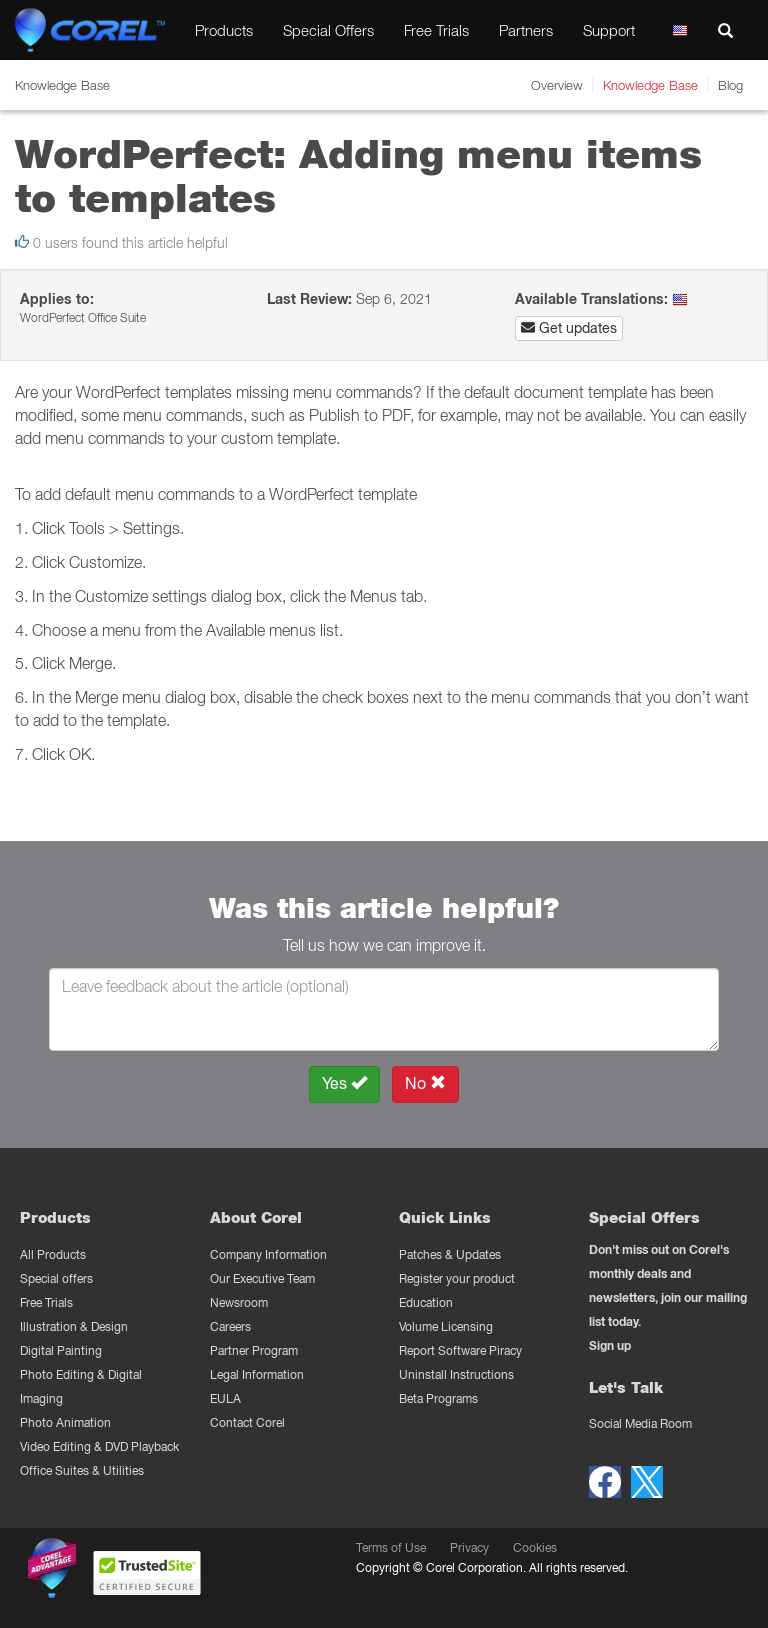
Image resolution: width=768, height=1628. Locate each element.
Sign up (610, 1345)
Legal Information (257, 1374)
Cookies (535, 1547)
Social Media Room (640, 1423)
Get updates (569, 328)
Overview (557, 85)
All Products (53, 1254)
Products (224, 30)
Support (609, 30)
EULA (225, 1398)
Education (426, 1302)
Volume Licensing (446, 1326)
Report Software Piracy (460, 1350)
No (425, 1083)
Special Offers (328, 30)
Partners (526, 30)
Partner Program (254, 1350)
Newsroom (239, 1302)
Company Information (268, 1254)
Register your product (457, 1278)
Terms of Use (391, 1547)
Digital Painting (61, 1350)
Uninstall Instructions (456, 1374)
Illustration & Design (74, 1326)
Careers (230, 1326)
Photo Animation (65, 1422)
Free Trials (436, 30)
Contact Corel (247, 1422)
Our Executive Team (262, 1278)
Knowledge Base (650, 85)
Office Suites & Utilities (82, 1470)
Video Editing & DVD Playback (99, 1446)
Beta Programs (438, 1398)
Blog (730, 85)
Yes (344, 1083)
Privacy (469, 1547)
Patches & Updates (450, 1254)
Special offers (56, 1278)
